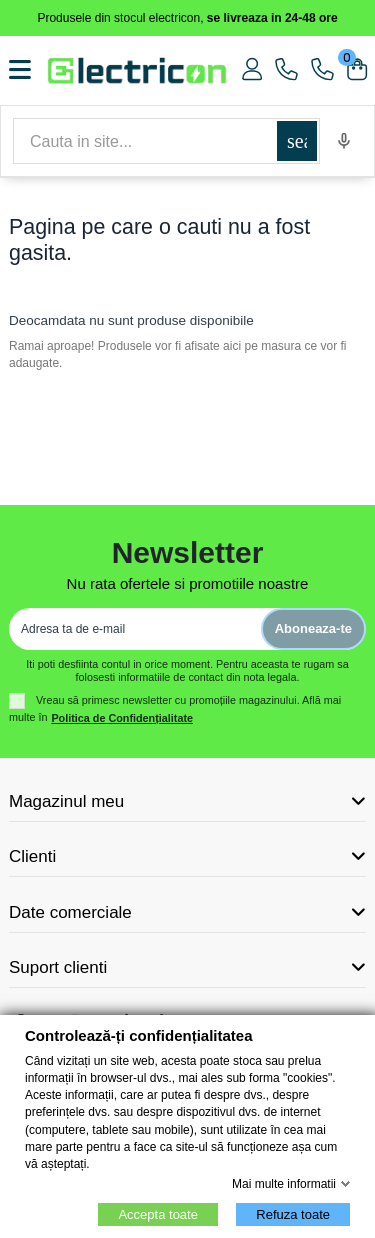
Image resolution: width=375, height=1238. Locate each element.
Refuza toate (293, 1214)
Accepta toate (158, 1214)
